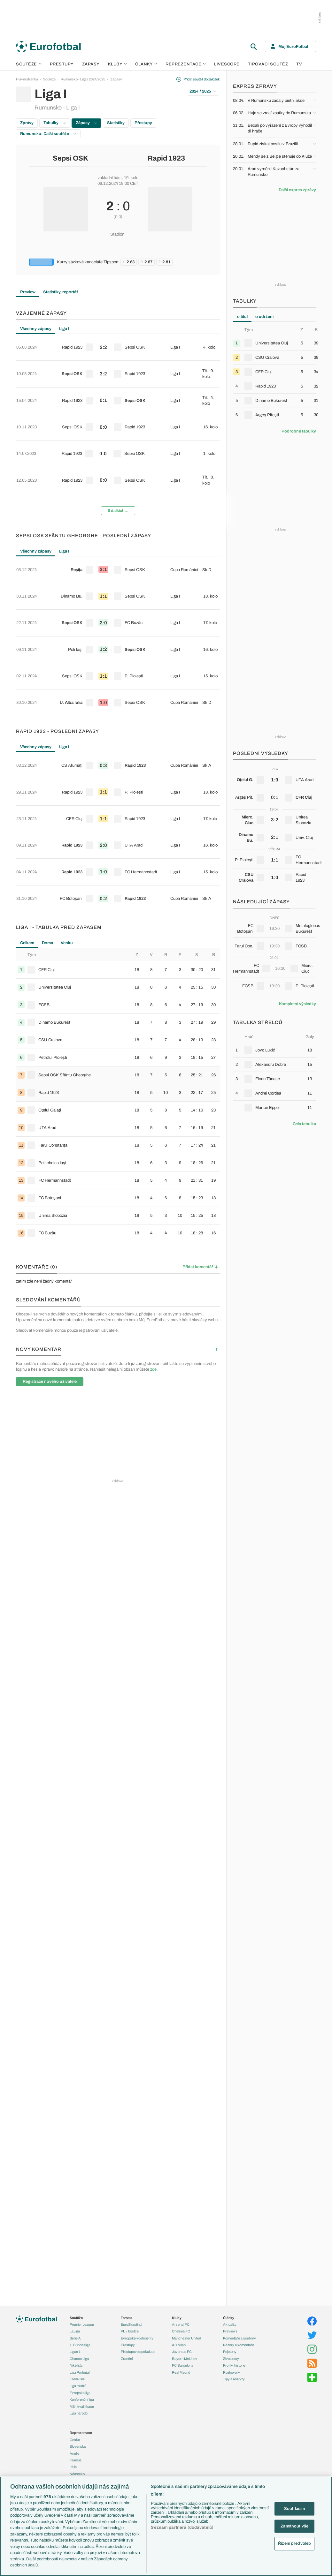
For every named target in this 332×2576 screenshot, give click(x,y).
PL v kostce (130, 2331)
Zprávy (27, 123)
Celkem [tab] (27, 780)
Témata (126, 2318)
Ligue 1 (75, 2352)
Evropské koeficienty (137, 2338)
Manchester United (186, 2338)
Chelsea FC (181, 2331)
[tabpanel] (118, 400)
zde (153, 1206)
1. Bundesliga (80, 2345)
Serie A (75, 2338)
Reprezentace (186, 64)
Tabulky (54, 123)
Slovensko (78, 2446)
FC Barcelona (182, 2365)
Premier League (82, 2324)
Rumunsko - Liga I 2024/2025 (83, 79)
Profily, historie (234, 2365)
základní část (110, 178)
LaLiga (75, 2331)
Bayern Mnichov (184, 2359)
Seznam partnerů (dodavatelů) (182, 2527)
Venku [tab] (67, 780)
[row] (118, 342)
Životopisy (231, 2359)
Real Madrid (181, 2372)
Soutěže (29, 64)
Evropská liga (80, 2393)
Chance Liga (79, 2359)
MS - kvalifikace (82, 2406)
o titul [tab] (242, 316)
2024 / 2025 (202, 91)
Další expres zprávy (297, 190)
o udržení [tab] (264, 316)
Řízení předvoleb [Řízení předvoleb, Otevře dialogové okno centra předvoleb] (294, 2543)
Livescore (227, 64)
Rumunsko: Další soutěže (48, 134)
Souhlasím (294, 2508)
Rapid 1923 (166, 158)
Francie (75, 2460)
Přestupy (62, 64)
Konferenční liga (82, 2399)
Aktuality (229, 2324)
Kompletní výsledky (297, 1004)
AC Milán (179, 2345)
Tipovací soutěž (268, 64)
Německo (77, 2474)
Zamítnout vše (294, 2526)
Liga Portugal (79, 2372)
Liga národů (79, 2413)
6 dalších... (118, 456)
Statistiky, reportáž (61, 292)
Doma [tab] (47, 780)
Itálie (73, 2467)
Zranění (127, 2359)
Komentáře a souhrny (239, 2338)
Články (228, 2318)
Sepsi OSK (70, 158)
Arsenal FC (180, 2324)
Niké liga (76, 2365)
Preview (27, 292)
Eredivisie (77, 2379)
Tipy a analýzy (234, 2379)
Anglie (74, 2453)
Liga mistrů (78, 2386)
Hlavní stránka (27, 79)
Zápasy (91, 64)
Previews (230, 2331)
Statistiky (116, 123)
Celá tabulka (304, 1124)
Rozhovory (231, 2372)
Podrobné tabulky (299, 431)
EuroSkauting (131, 2324)
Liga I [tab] (64, 329)
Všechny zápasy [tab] (35, 329)
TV (299, 64)
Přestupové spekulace (138, 2352)
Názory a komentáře (238, 2345)
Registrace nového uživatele (50, 1218)
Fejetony (229, 2352)
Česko (75, 2440)
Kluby (117, 64)
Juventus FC (182, 2352)
